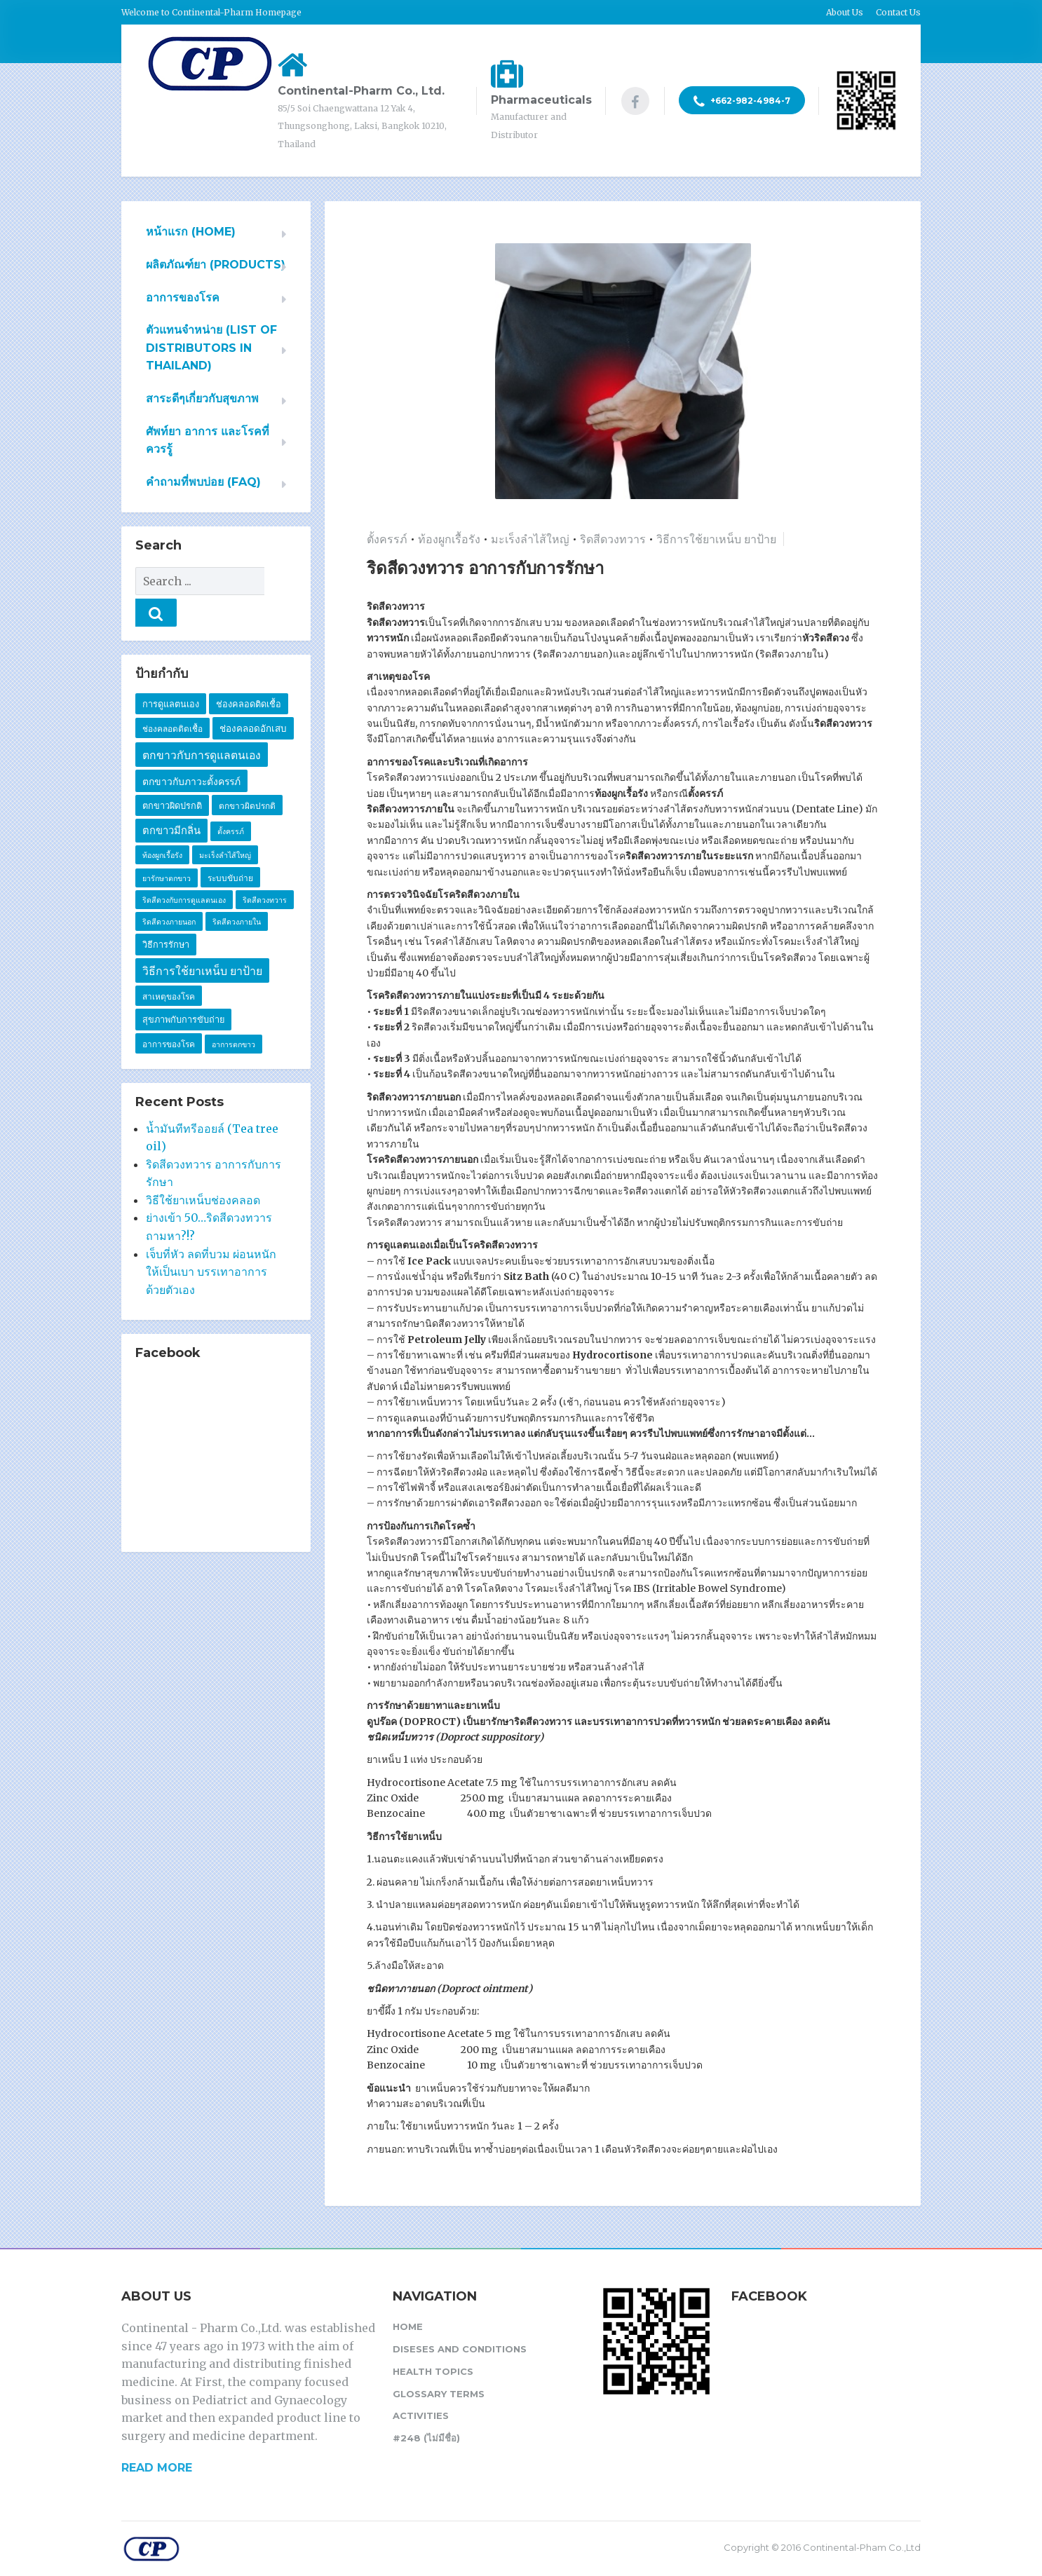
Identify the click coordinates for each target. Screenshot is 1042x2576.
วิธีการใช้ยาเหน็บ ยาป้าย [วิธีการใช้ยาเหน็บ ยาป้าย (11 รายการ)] (202, 939)
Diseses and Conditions (460, 2348)
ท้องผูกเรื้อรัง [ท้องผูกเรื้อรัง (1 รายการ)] (162, 824)
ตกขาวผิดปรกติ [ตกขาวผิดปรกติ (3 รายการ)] (172, 774)
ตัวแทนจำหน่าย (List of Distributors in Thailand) (211, 347)
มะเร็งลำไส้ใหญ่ (530, 539)
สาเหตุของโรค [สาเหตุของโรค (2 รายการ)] (168, 965)
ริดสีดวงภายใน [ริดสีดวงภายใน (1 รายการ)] (236, 890)
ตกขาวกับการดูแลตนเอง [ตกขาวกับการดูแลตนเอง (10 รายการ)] (201, 723)
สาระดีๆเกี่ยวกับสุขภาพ (202, 398)
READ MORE (156, 2467)
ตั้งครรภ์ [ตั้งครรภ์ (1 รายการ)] (230, 800)
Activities (421, 2415)
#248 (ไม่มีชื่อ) (426, 2438)
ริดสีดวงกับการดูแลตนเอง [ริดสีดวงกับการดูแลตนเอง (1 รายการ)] (184, 868)
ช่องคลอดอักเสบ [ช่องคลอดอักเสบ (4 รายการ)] (253, 696)
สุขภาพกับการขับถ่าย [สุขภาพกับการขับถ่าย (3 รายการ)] (183, 988)
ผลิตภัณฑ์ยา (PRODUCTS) (215, 264)
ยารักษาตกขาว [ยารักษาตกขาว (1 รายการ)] (166, 847)
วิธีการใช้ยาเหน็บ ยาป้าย (716, 539)
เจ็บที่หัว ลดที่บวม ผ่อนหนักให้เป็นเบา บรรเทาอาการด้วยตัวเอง (211, 1240)
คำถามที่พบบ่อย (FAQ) (203, 482)
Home (408, 2326)
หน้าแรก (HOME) (191, 231)
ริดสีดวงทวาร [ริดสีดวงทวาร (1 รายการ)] (265, 868)
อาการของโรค (182, 297)
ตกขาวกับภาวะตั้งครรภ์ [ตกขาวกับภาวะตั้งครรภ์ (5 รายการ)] (191, 750)
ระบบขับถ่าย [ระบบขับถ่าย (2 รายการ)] (230, 846)
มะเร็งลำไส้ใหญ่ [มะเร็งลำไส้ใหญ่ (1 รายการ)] (225, 824)
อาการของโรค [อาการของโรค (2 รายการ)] (168, 1012)
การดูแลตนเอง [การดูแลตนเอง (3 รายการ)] (170, 672)
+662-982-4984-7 (741, 102)
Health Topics (433, 2371)
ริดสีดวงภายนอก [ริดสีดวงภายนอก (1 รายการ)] (169, 890)
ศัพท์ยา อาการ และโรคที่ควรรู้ (207, 440)
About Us (844, 12)
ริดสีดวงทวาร (613, 539)
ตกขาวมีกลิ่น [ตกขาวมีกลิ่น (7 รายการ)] (171, 799)
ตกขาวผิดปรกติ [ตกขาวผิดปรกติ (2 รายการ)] (247, 774)
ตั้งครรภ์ (387, 539)
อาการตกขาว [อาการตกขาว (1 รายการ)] (233, 1013)
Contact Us (898, 12)
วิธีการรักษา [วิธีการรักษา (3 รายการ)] (165, 913)
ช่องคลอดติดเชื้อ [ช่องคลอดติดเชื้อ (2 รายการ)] (172, 697)
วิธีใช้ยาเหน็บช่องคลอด (203, 1168)
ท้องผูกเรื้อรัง (449, 539)
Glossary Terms (439, 2393)
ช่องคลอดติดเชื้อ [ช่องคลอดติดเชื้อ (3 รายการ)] (248, 672)
